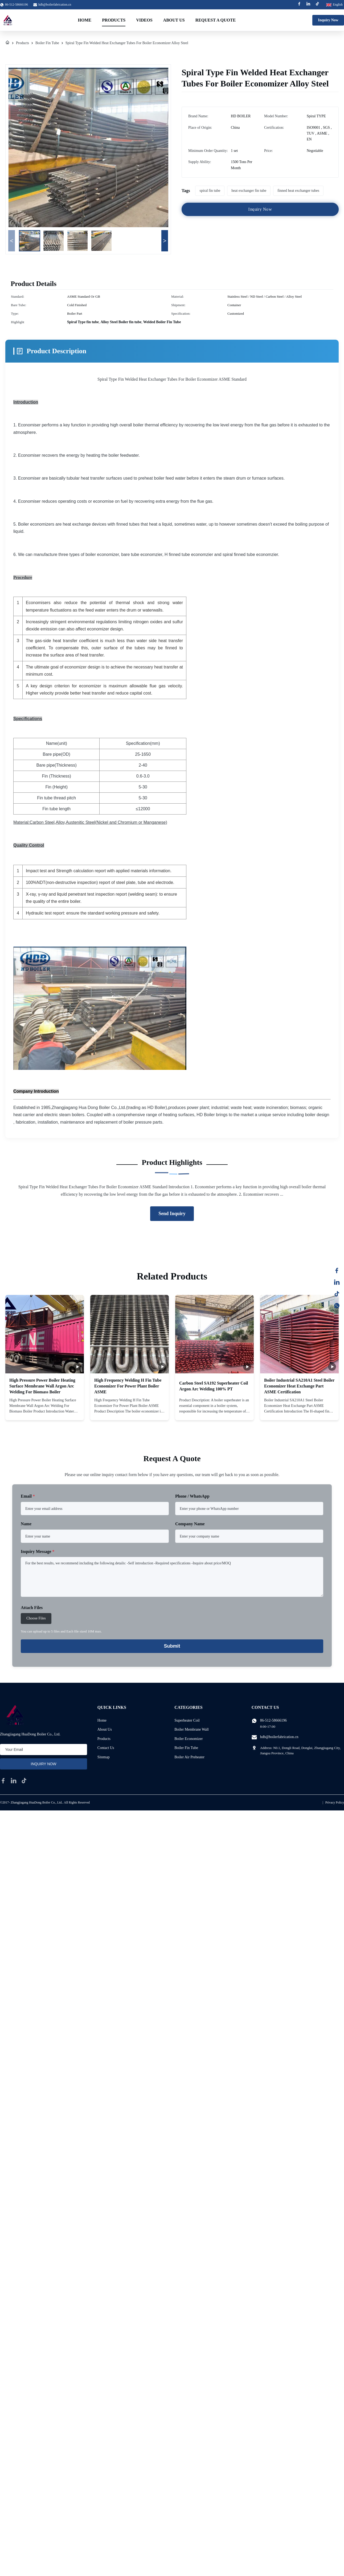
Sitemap (103, 1757)
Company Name (190, 1524)
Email (28, 1496)
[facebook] (3, 1780)
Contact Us (105, 1748)
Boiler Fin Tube (47, 43)
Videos (144, 20)
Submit (172, 1646)
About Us (174, 20)
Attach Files (32, 1607)
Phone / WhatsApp (192, 1496)
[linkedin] (13, 1780)
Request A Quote (215, 20)
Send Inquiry (172, 1213)
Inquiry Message (37, 1551)
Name (26, 1524)
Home (85, 20)
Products (113, 20)
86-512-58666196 (273, 1720)
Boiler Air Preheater (189, 1757)
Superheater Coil (186, 1720)
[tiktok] (24, 1780)
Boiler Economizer (188, 1739)
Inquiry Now (328, 20)
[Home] (7, 43)
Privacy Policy (334, 1802)
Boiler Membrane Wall (191, 1729)
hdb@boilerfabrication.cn (54, 4)
